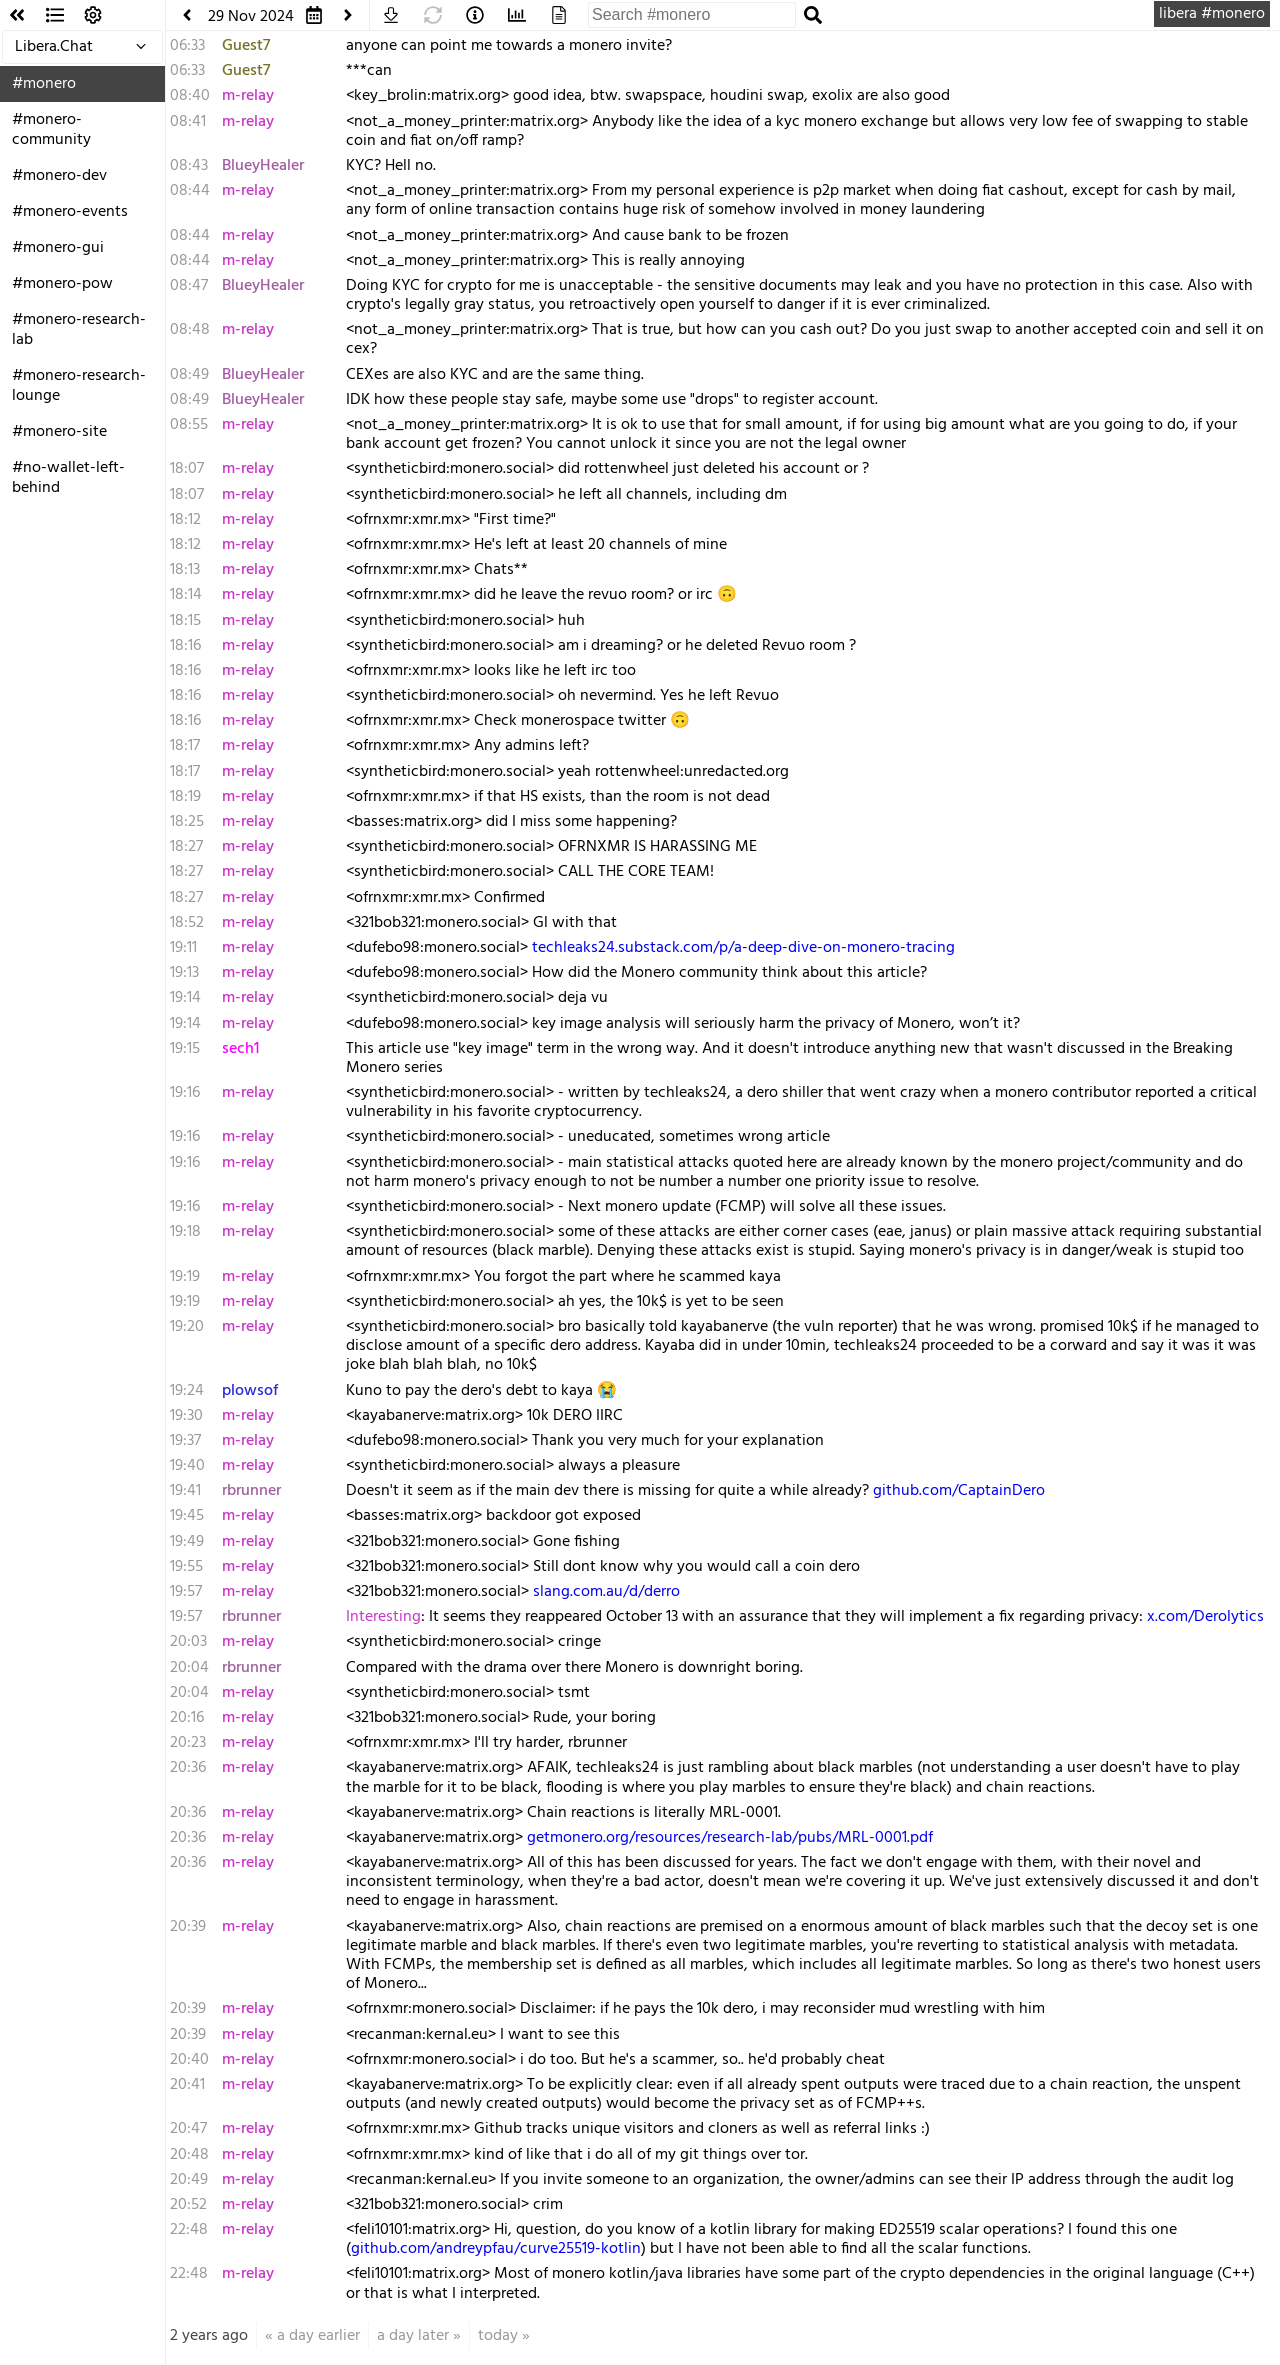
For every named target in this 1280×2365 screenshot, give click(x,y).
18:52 (187, 923)
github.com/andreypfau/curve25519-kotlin (496, 2249)
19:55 (186, 1567)
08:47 (189, 286)
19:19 (185, 1277)
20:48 (189, 2155)
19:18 (185, 1232)
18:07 (187, 469)
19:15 (185, 1049)
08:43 (189, 166)
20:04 (189, 1668)
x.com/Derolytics (1205, 1617)
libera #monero (1212, 14)
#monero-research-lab (79, 330)
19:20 (187, 1327)
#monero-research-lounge (79, 386)
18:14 (186, 595)
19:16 (185, 1093)
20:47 (188, 2129)
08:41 (188, 122)
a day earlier (318, 2336)
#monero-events (70, 212)
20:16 (187, 1718)
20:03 (188, 1642)
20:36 (188, 1768)
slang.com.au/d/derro (606, 1592)
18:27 (186, 847)
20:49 (189, 2180)
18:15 (185, 621)
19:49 (187, 1542)
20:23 (188, 1743)
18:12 (185, 520)
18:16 (185, 646)
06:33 (187, 46)
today (498, 2336)
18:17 (185, 746)
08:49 (189, 375)
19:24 (187, 1391)
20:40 (189, 2060)
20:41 (187, 2085)
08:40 (190, 96)
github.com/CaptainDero (959, 1491)
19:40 (187, 1466)
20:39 (188, 1927)
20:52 (188, 2205)
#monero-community (51, 130)
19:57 (186, 1592)
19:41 (185, 1491)
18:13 (185, 570)
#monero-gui (58, 248)
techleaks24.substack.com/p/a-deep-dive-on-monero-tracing (743, 948)
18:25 (187, 822)
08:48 (190, 330)
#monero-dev (59, 176)
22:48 (189, 2230)
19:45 (187, 1516)
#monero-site (59, 432)
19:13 (184, 973)
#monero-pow (62, 284)
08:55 (189, 425)
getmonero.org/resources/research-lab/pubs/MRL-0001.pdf (730, 1838)
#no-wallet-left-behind (68, 478)
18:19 (185, 797)
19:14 (185, 998)
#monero (44, 84)
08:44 (190, 191)
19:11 (183, 948)
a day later (413, 2336)
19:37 (185, 1441)
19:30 (186, 1416)
